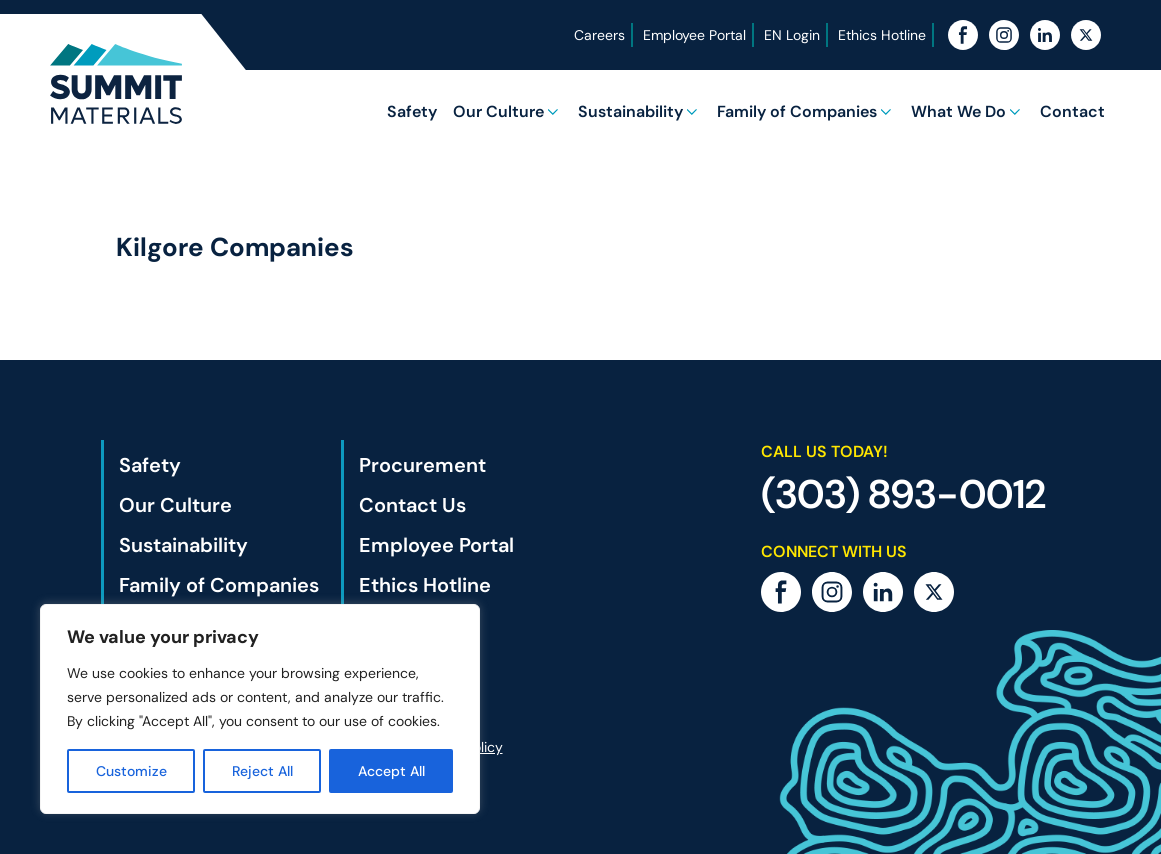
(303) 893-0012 (903, 494)
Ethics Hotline (882, 35)
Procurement (422, 465)
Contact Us (412, 505)
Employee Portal (694, 35)
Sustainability (630, 111)
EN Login (792, 35)
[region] (260, 709)
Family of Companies (797, 111)
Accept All (391, 771)
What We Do (958, 111)
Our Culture (498, 111)
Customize (131, 771)
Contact (1072, 111)
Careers (599, 35)
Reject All (262, 771)
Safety (412, 111)
